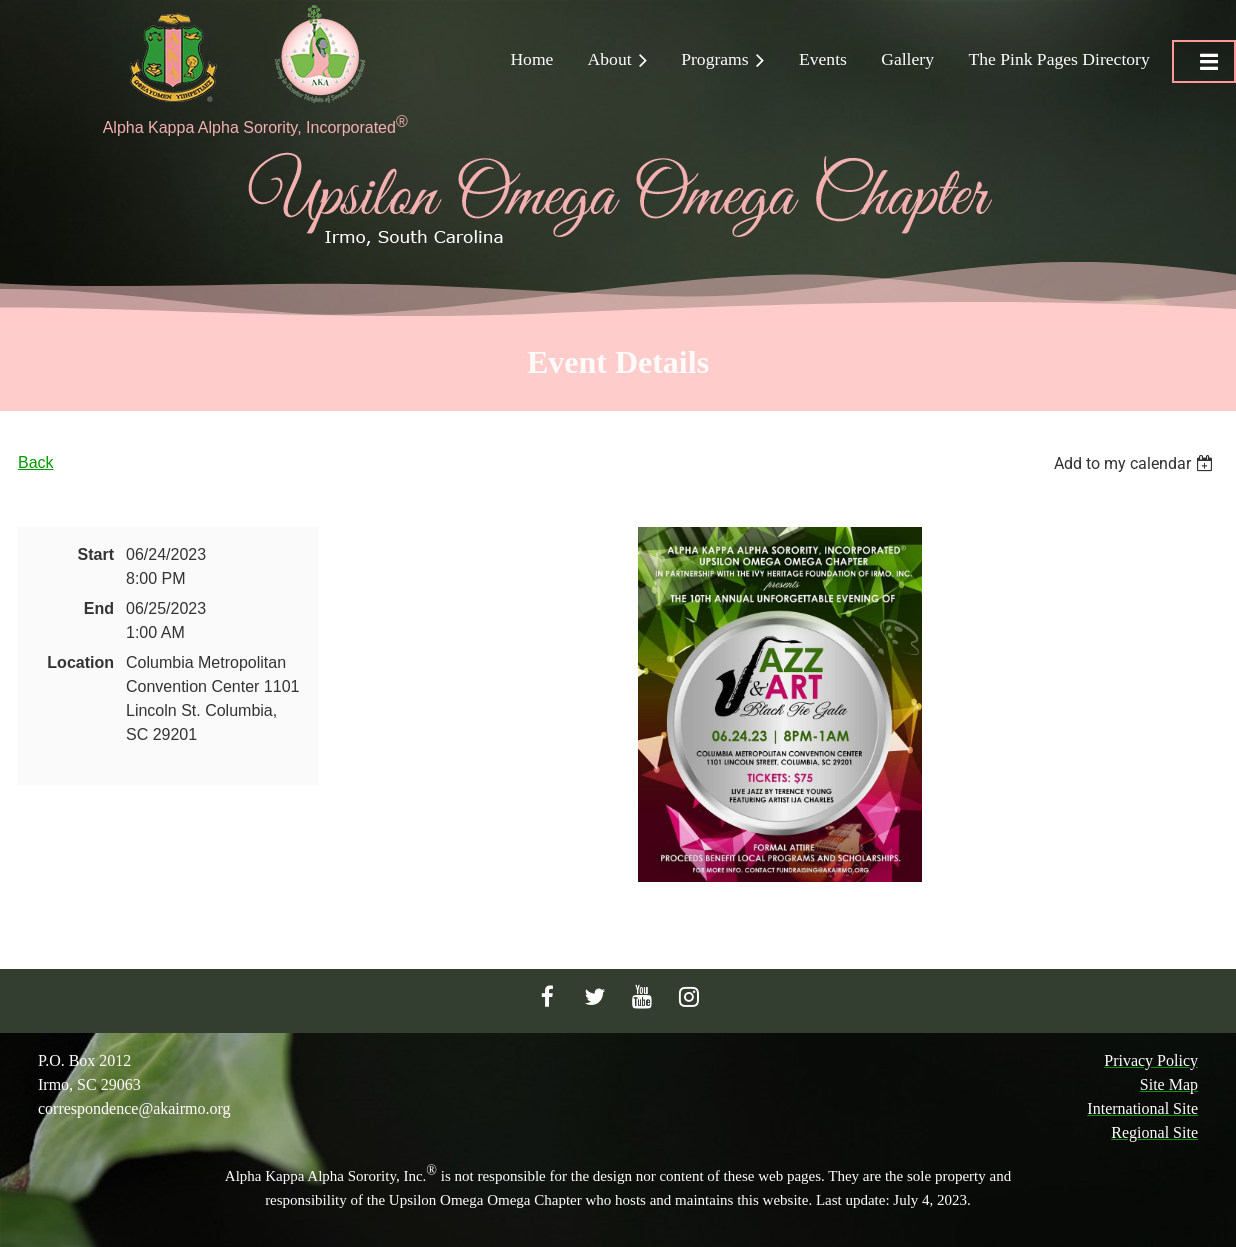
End (99, 608)
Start (96, 554)
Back (36, 462)
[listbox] (1136, 463)
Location (80, 662)
